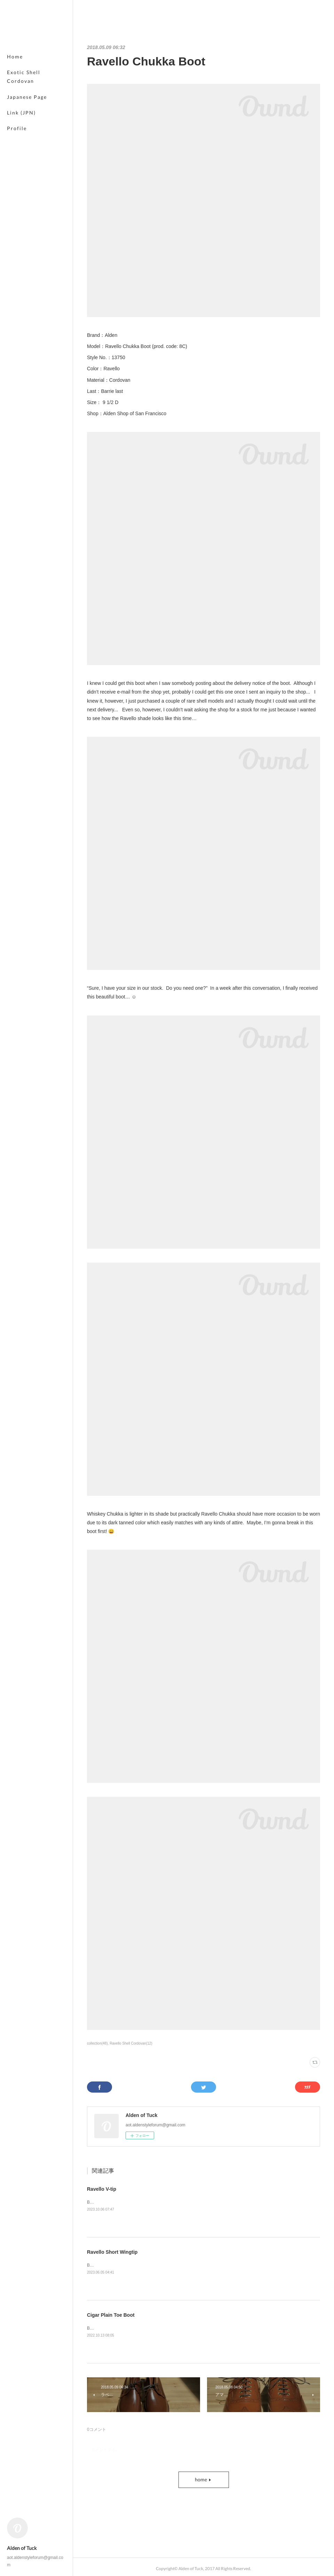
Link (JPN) (21, 113)
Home (15, 57)
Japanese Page (27, 97)
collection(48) (97, 2043)
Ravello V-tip (101, 2189)
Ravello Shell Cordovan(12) (131, 2043)
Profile (17, 128)
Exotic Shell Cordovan (23, 76)
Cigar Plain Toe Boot (111, 2315)
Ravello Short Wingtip (112, 2252)
